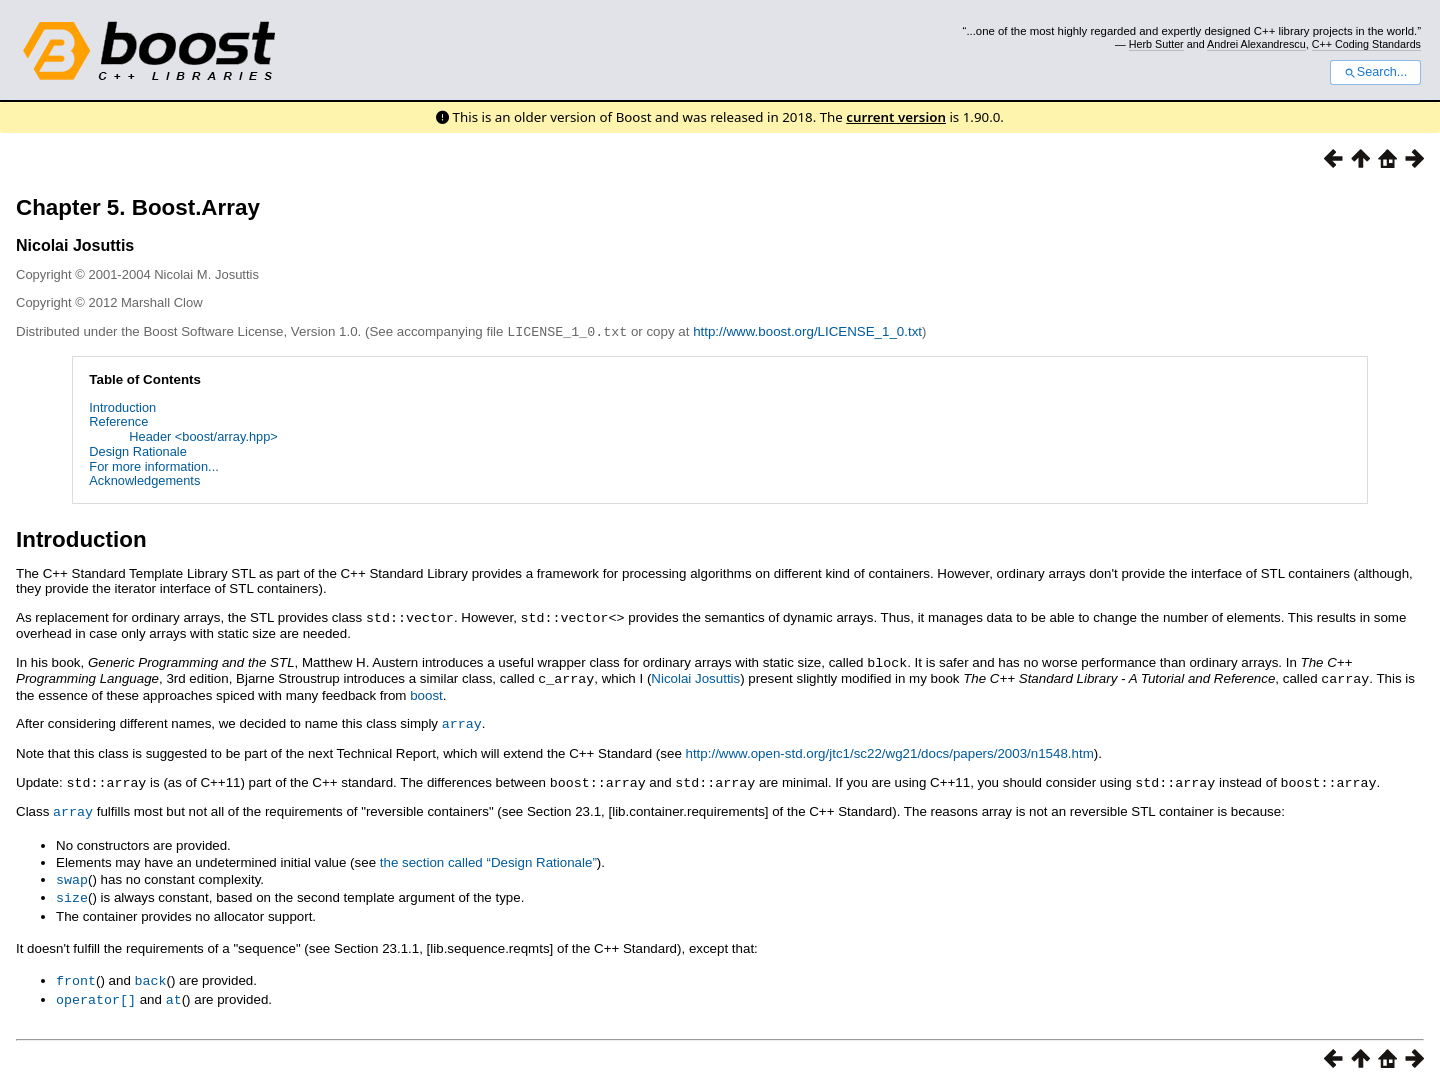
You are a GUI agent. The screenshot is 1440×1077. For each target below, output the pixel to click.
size (72, 889)
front (76, 971)
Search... (1375, 72)
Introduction (122, 406)
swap (72, 872)
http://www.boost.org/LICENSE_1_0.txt (807, 331)
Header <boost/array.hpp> (203, 435)
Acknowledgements (144, 479)
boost (426, 691)
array (462, 719)
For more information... (153, 465)
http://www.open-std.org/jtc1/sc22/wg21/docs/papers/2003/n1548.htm (890, 748)
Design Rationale (137, 450)
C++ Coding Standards (1366, 44)
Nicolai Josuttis (695, 675)
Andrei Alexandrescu (1256, 44)
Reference (118, 420)
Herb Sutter (1156, 44)
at (174, 989)
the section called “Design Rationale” (488, 855)
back (151, 971)
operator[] (96, 989)
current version (896, 117)
